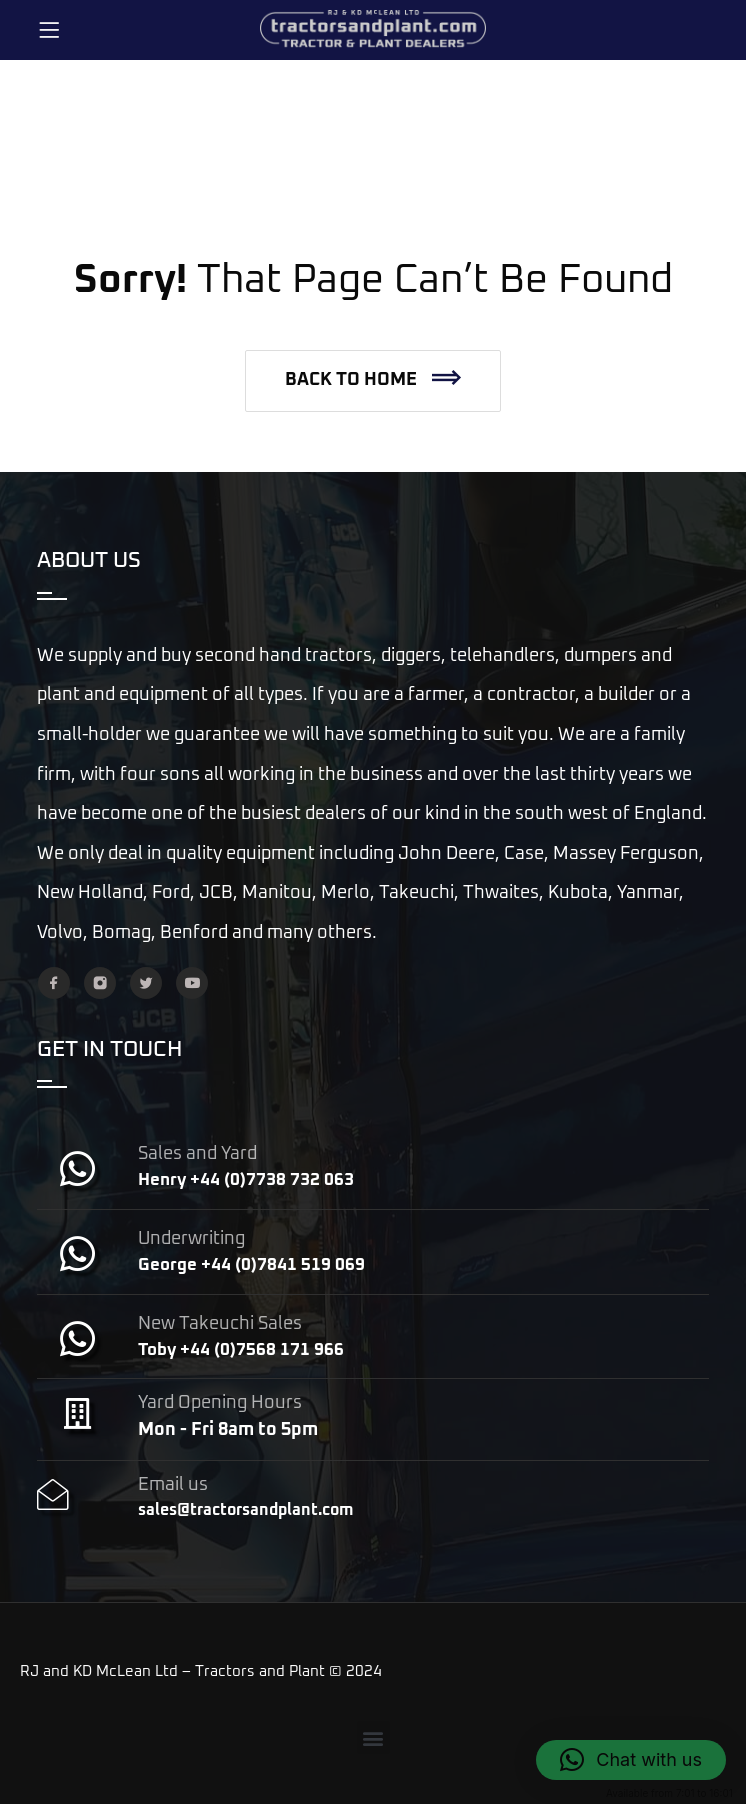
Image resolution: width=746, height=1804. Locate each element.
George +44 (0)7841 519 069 (251, 1265)
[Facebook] (54, 983)
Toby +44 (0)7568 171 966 (241, 1350)
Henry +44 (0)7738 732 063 (246, 1180)
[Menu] (49, 30)
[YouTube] (192, 983)
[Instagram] (100, 983)
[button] (373, 381)
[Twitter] (146, 983)
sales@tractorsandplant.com (245, 1510)
